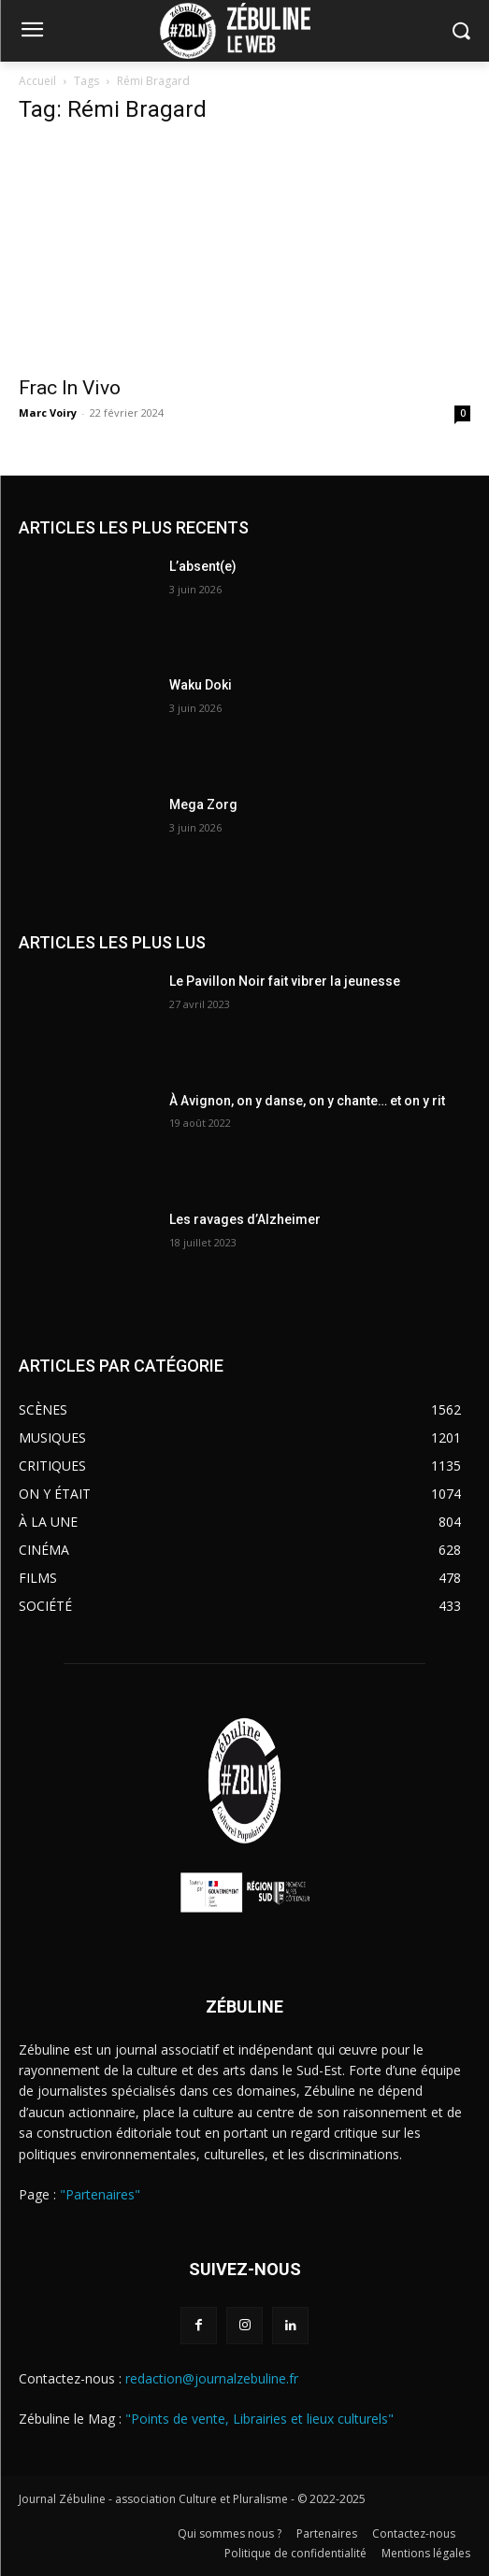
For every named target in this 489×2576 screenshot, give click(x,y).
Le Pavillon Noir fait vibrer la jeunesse (284, 981)
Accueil (37, 81)
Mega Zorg (203, 804)
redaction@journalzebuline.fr (211, 2378)
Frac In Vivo (70, 388)
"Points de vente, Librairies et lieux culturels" (259, 2418)
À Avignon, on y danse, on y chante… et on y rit (307, 1100)
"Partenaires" (100, 2194)
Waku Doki (200, 684)
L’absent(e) (203, 566)
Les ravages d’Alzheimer (245, 1219)
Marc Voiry (48, 413)
